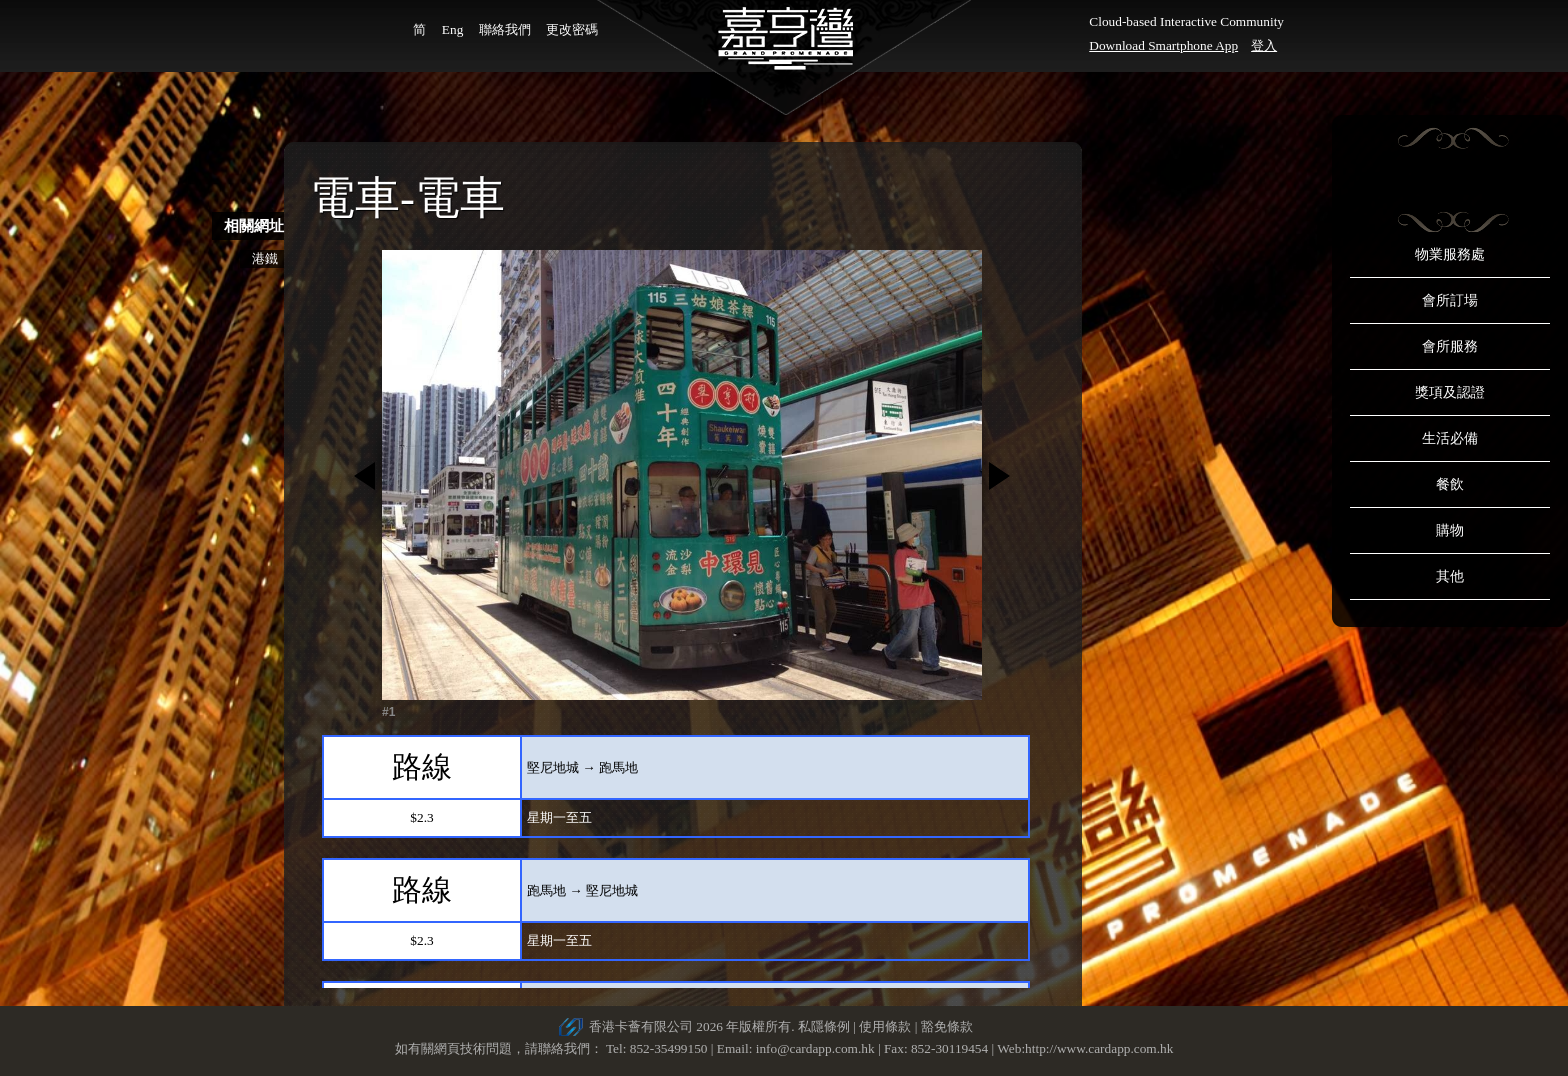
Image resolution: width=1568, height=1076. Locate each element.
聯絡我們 (505, 29)
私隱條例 (824, 1026)
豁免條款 (947, 1026)
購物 (1450, 530)
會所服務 (1450, 346)
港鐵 (265, 258)
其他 (1450, 576)
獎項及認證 (1450, 392)
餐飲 (1450, 484)
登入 (1264, 45)
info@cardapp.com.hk (817, 1048)
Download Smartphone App (1163, 45)
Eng (452, 29)
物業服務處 (1450, 254)
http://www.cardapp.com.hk (1099, 1048)
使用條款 (885, 1026)
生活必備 (1450, 438)
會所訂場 (1450, 300)
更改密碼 (572, 29)
